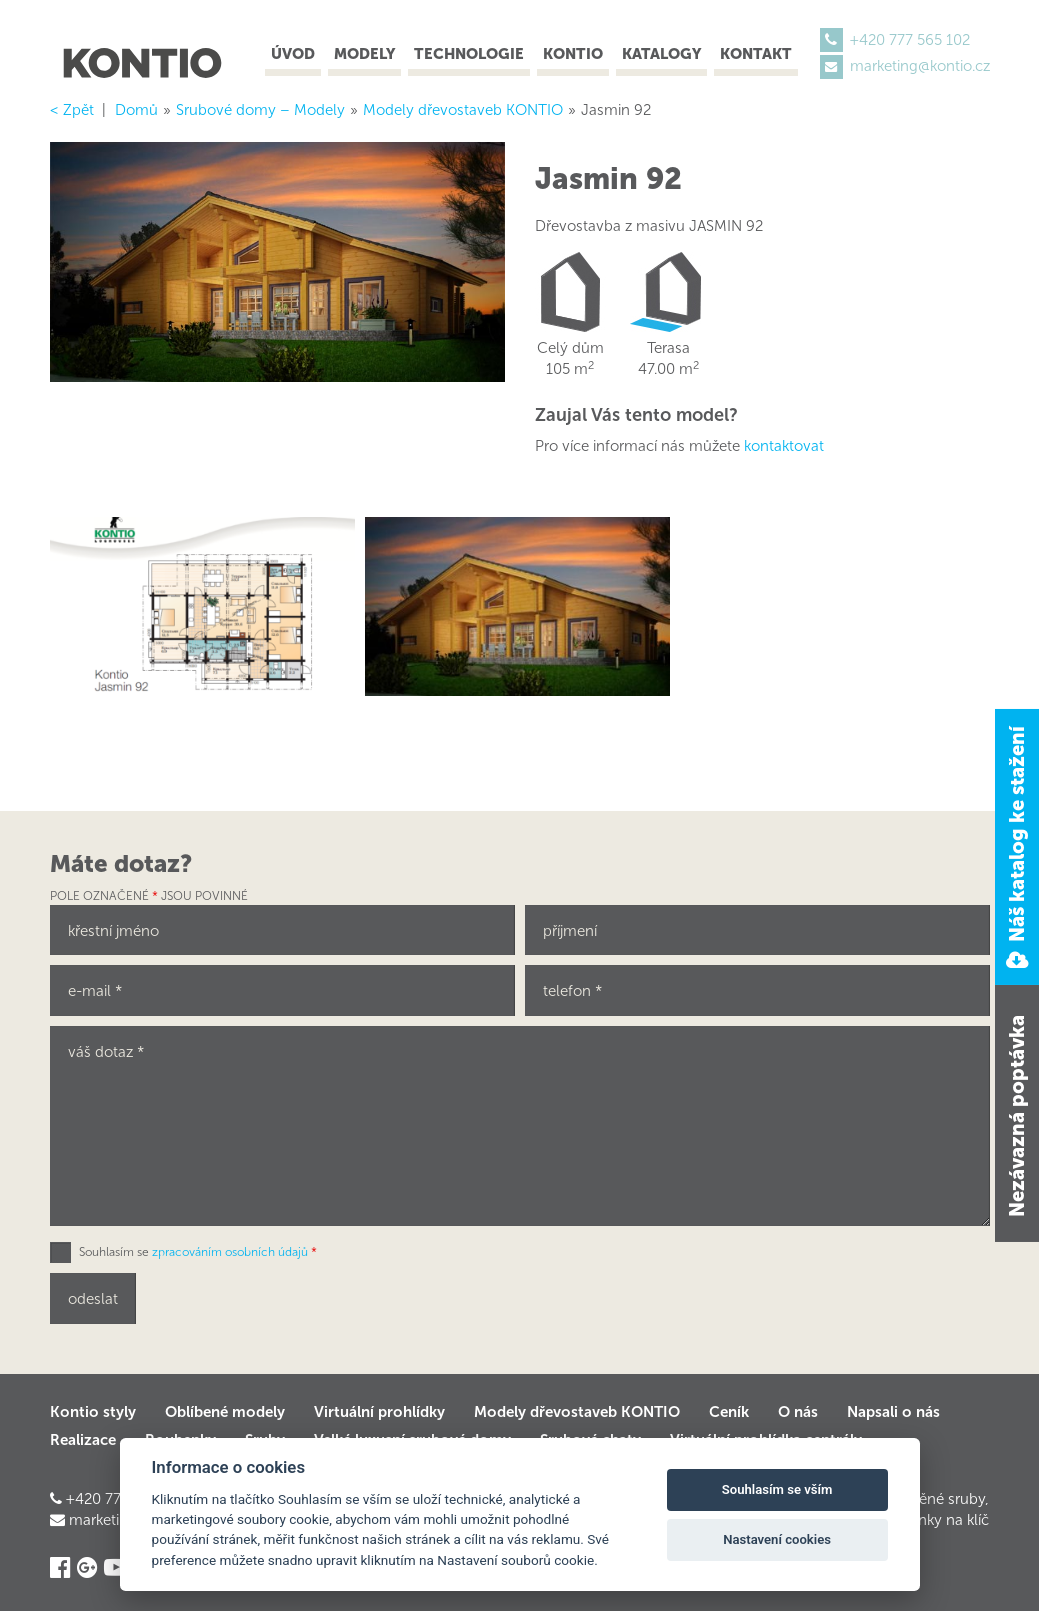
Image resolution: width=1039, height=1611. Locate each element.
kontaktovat (784, 446)
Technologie (469, 54)
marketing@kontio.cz (920, 66)
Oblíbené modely (225, 1412)
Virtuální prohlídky (379, 1412)
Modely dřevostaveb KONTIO (577, 1412)
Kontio (573, 54)
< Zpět (72, 110)
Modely (364, 54)
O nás (798, 1412)
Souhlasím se (198, 1252)
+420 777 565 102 (910, 40)
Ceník (729, 1412)
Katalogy (661, 54)
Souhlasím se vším (777, 1489)
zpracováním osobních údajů (230, 1252)
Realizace (83, 1440)
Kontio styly (93, 1412)
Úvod (293, 54)
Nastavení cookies (777, 1539)
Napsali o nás (893, 1412)
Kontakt (756, 54)
